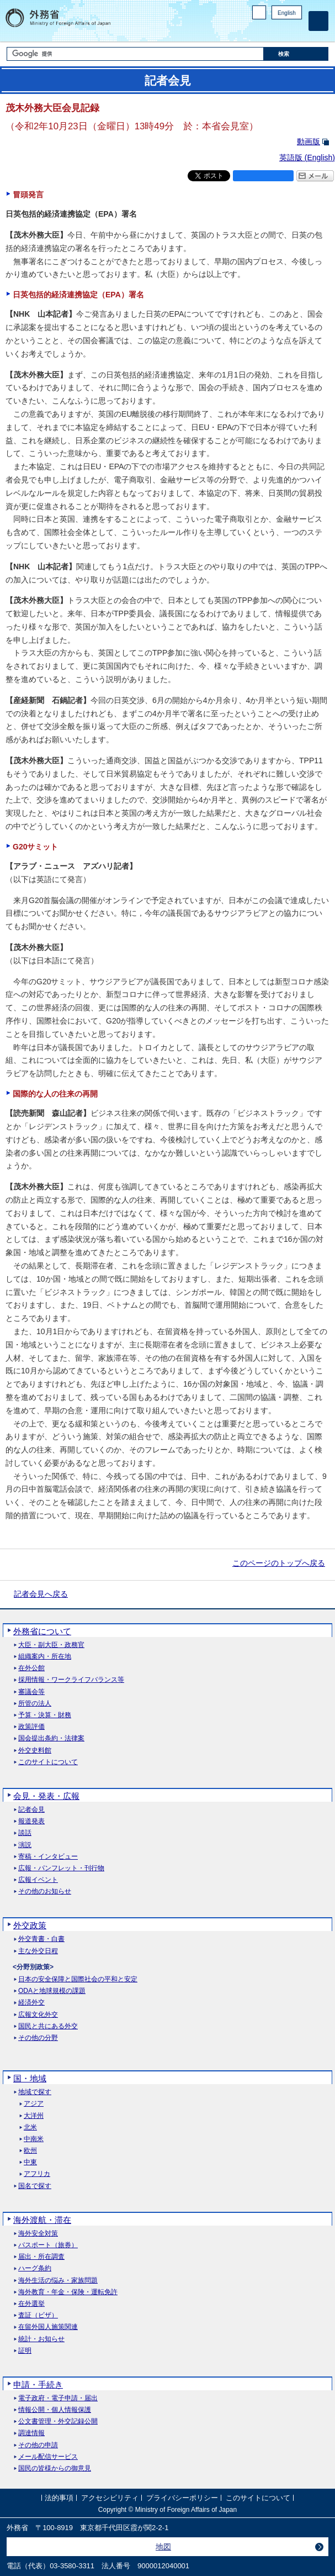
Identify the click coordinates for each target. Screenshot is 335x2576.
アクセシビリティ (110, 2498)
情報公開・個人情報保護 (54, 2410)
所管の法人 (34, 1703)
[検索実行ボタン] (296, 54)
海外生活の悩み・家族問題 (58, 2280)
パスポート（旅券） (48, 2245)
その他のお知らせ (44, 1891)
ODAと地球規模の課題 (52, 1991)
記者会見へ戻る (41, 1593)
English (287, 13)
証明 (24, 2350)
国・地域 (29, 2078)
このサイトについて (48, 1762)
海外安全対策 (38, 2233)
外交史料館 (34, 1750)
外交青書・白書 (41, 1939)
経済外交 (31, 2002)
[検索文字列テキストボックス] (135, 54)
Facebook (267, 30)
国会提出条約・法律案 (51, 1738)
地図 (163, 2546)
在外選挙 (31, 2303)
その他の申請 (38, 2445)
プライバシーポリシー (182, 2498)
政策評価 (31, 1726)
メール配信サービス (48, 2456)
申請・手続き (38, 2384)
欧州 (30, 2150)
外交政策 (29, 1925)
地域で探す (34, 2092)
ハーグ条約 (34, 2268)
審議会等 (31, 1692)
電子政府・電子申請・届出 (58, 2398)
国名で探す (34, 2186)
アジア (34, 2103)
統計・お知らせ (41, 2339)
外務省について (42, 1631)
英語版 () (307, 157)
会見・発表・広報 (46, 1796)
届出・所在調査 (41, 2256)
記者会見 (31, 1809)
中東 (30, 2162)
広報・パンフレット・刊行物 (61, 1868)
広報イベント (38, 1880)
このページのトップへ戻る (278, 1563)
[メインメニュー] (318, 21)
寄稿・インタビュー (48, 1856)
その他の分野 (38, 2038)
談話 (24, 1833)
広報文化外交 (38, 2014)
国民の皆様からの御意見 (54, 2468)
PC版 (259, 12)
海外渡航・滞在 (42, 2220)
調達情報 (31, 2433)
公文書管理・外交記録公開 (58, 2421)
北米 (30, 2127)
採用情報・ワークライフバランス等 (71, 1679)
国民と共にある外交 (48, 2026)
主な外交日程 (38, 1951)
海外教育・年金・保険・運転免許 (68, 2292)
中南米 (34, 2139)
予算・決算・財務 (44, 1715)
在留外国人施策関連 (48, 2327)
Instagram (281, 30)
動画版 (308, 141)
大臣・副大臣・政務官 (51, 1645)
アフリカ (37, 2174)
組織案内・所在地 (44, 1656)
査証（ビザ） (38, 2315)
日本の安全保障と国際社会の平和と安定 (77, 1979)
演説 (24, 1845)
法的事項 (59, 2498)
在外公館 (31, 1668)
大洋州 (34, 2115)
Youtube (295, 30)
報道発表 (31, 1821)
